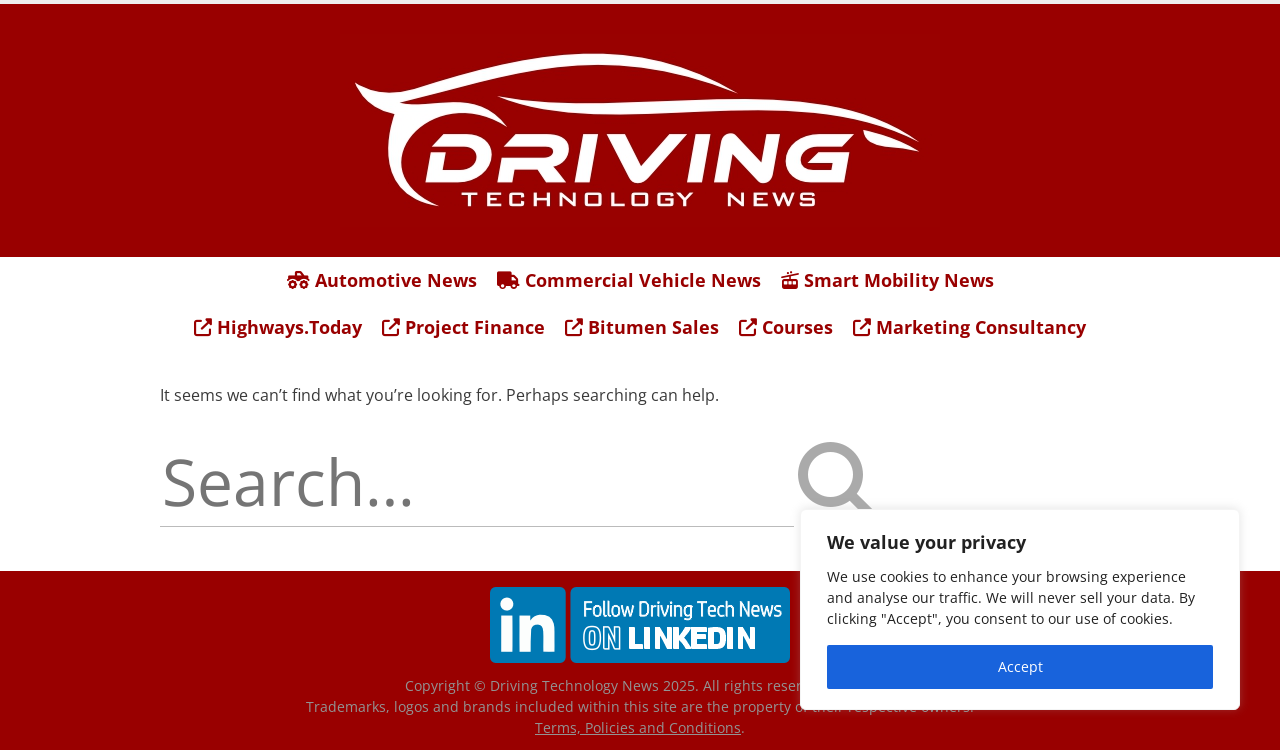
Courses (786, 327)
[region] (1020, 609)
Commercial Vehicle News (629, 280)
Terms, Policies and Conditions (638, 727)
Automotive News (382, 280)
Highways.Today (278, 327)
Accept (1020, 666)
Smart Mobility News (887, 280)
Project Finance (463, 327)
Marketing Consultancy (969, 327)
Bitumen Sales (642, 327)
